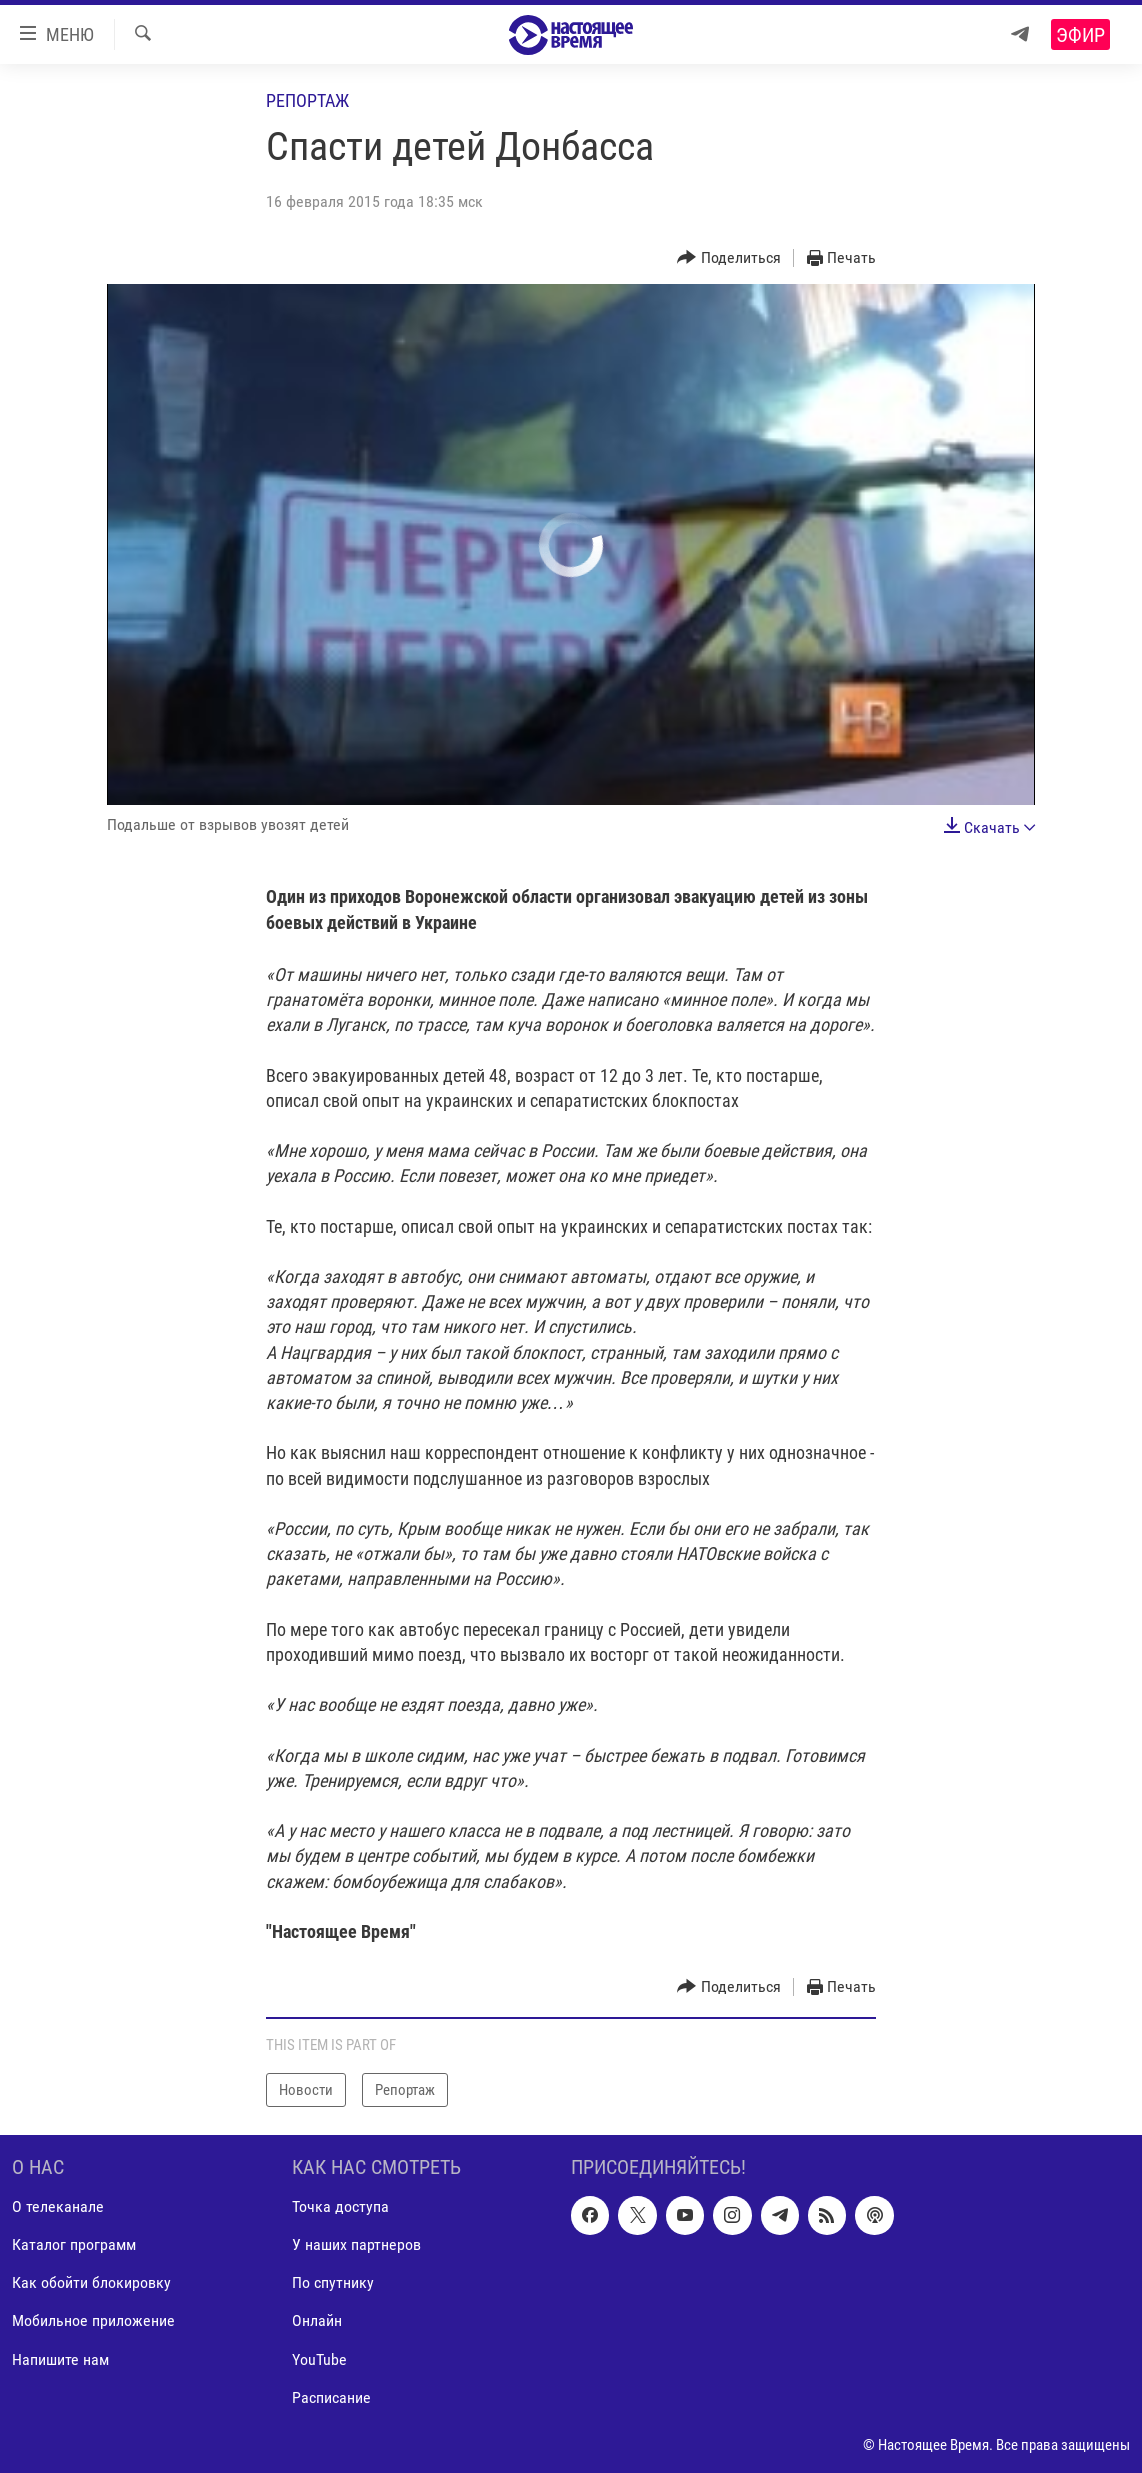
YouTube (319, 2359)
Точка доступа (340, 2207)
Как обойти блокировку (91, 2283)
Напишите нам (60, 2359)
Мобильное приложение (93, 2321)
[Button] (729, 258)
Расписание (331, 2397)
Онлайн (317, 2321)
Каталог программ (74, 2245)
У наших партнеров (356, 2245)
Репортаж (307, 100)
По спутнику (333, 2283)
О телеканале (58, 2207)
